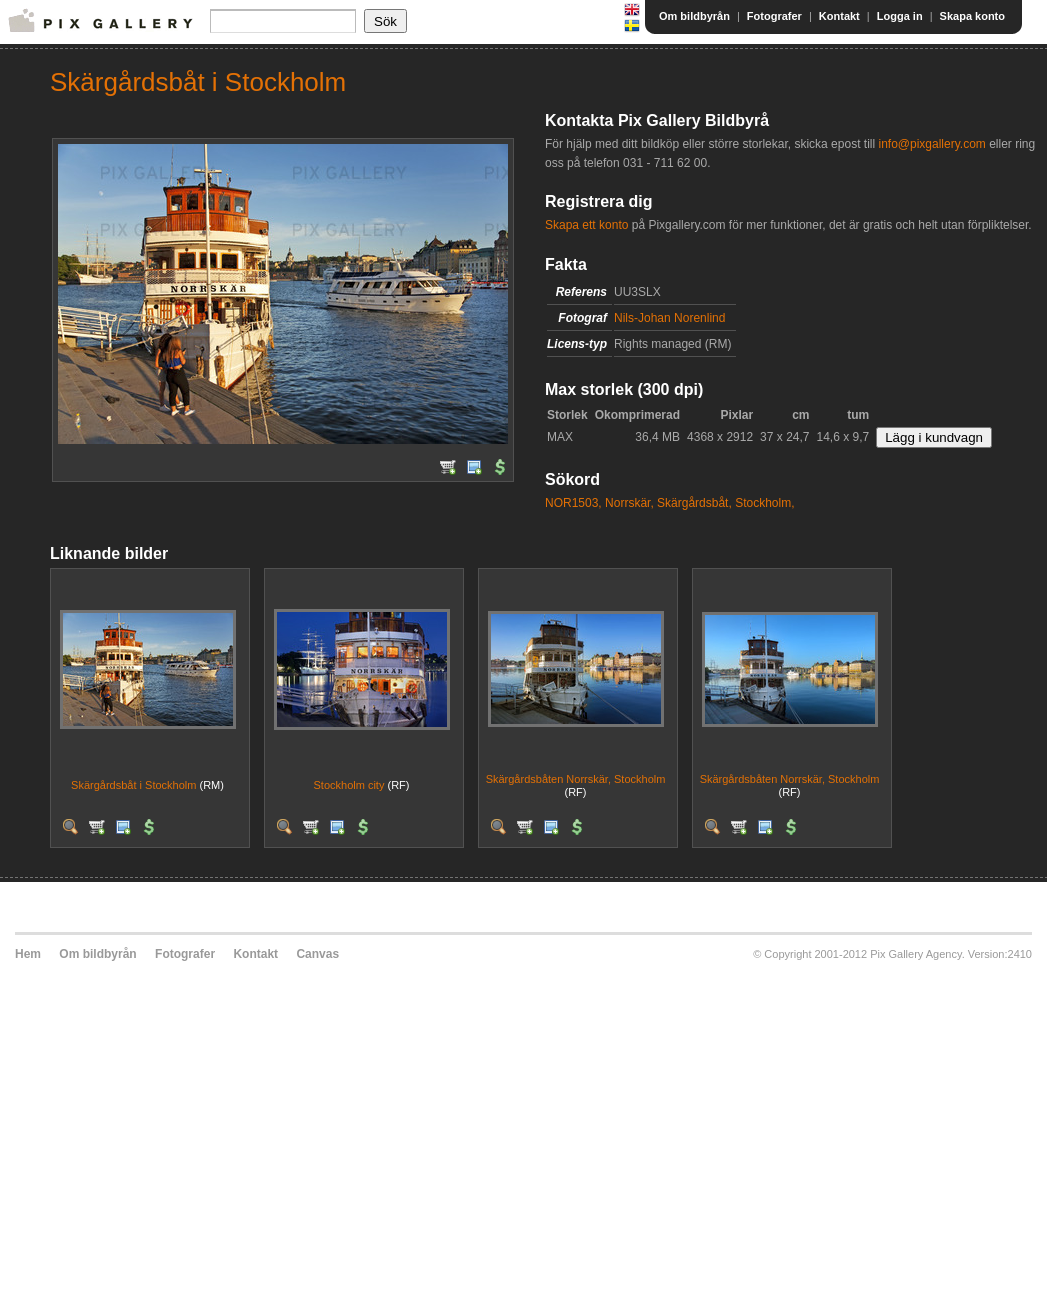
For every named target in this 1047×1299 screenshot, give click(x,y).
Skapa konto (972, 16)
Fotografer (774, 16)
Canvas (317, 954)
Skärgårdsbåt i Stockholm (133, 785)
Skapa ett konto (586, 225)
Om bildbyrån (694, 16)
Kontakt (839, 16)
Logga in (900, 16)
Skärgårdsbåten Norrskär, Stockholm (576, 779)
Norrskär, (629, 503)
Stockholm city (349, 785)
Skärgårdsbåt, (694, 503)
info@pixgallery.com (931, 144)
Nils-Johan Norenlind (669, 318)
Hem (28, 954)
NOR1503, (573, 503)
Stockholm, (764, 503)
